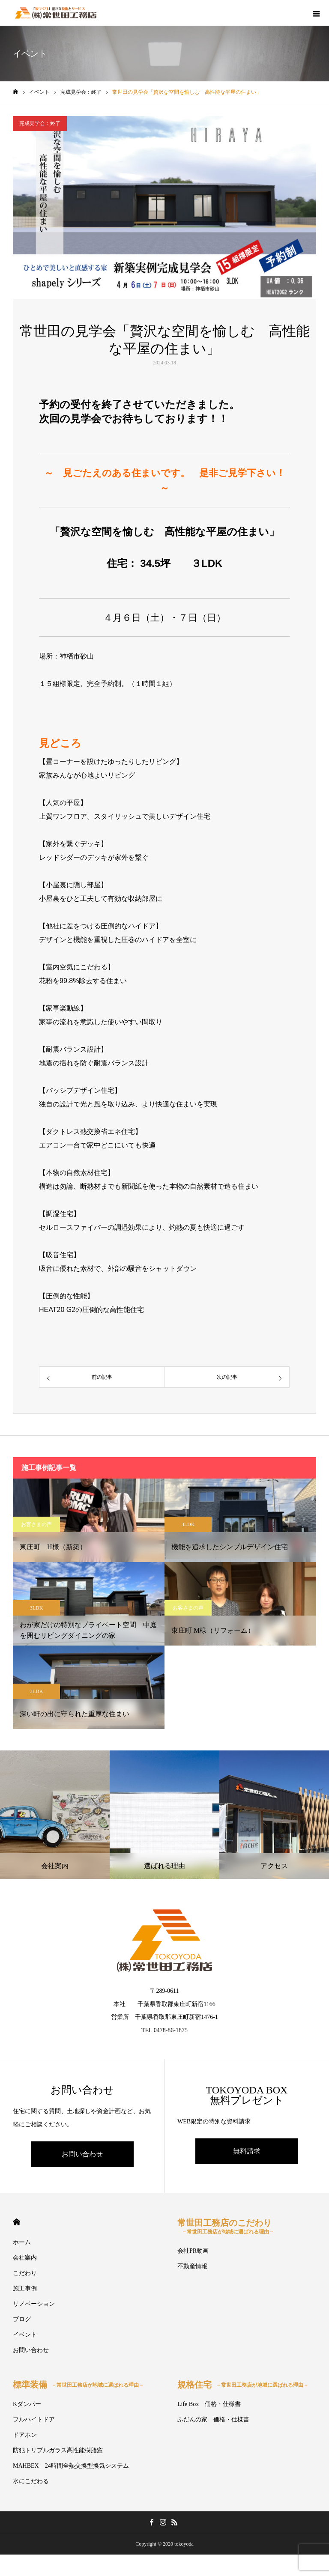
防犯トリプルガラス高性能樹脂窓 (58, 2450)
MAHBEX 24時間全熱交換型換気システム (71, 2466)
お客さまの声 (36, 1524)
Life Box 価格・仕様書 (209, 2404)
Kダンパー (27, 2404)
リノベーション (34, 2304)
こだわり (25, 2273)
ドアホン (25, 2435)
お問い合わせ (82, 2154)
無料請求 (246, 2151)
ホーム (22, 2242)
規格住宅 (242, 2384)
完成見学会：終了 (39, 123)
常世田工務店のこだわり (225, 2226)
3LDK (188, 1524)
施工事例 (25, 2288)
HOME (16, 2222)
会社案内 (25, 2257)
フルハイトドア (34, 2419)
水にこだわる (31, 2481)
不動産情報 (192, 2266)
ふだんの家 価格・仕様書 (213, 2419)
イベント (25, 2335)
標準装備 (78, 2384)
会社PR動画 (193, 2251)
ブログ (22, 2319)
